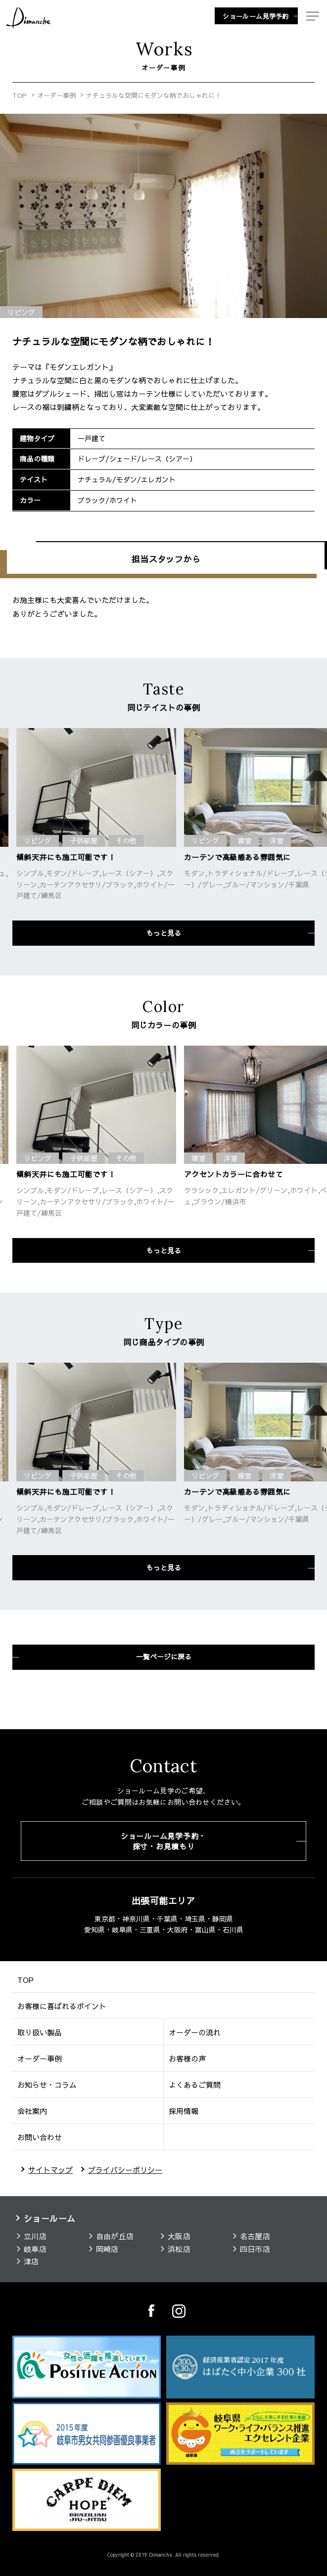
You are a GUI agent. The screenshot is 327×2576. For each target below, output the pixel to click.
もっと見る (163, 933)
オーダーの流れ (195, 2032)
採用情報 (183, 2111)
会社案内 (32, 2111)
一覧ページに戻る (163, 1656)
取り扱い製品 (39, 2032)
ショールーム (50, 2218)
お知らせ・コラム (47, 2084)
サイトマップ (50, 2169)
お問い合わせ (39, 2137)
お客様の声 (187, 2058)
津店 (31, 2261)
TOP (19, 95)
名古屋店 (255, 2236)
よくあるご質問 (195, 2084)
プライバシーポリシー (125, 2169)
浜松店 (179, 2249)
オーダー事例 (56, 95)
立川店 (35, 2236)
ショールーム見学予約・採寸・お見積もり (163, 1841)
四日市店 (255, 2249)
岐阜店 (35, 2249)
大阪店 (179, 2236)
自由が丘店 (115, 2236)
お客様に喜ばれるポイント (61, 2006)
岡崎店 (107, 2249)
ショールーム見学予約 (255, 16)
